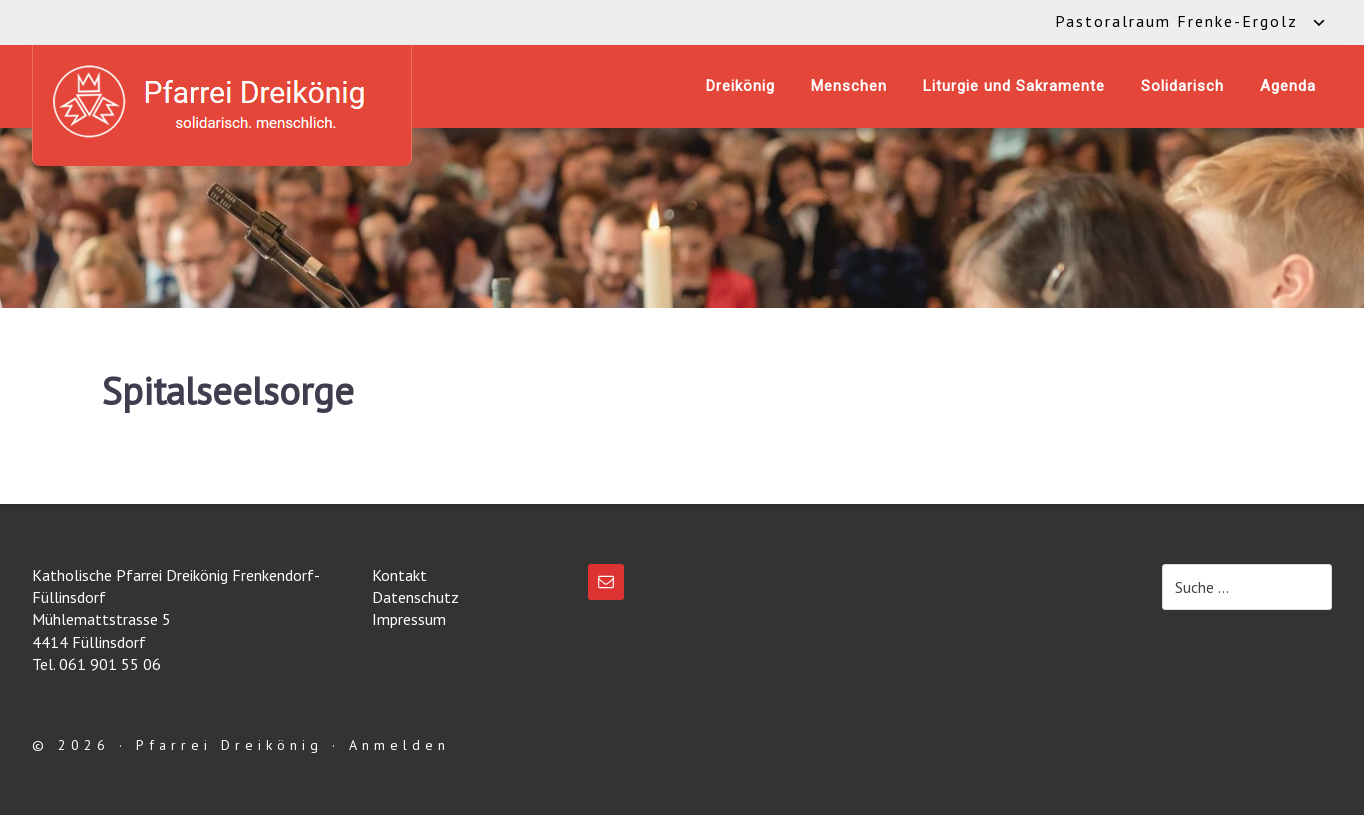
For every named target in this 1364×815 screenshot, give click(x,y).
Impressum (409, 619)
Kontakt (399, 575)
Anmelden (399, 745)
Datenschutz (415, 597)
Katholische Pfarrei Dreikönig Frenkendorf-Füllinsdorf (222, 101)
